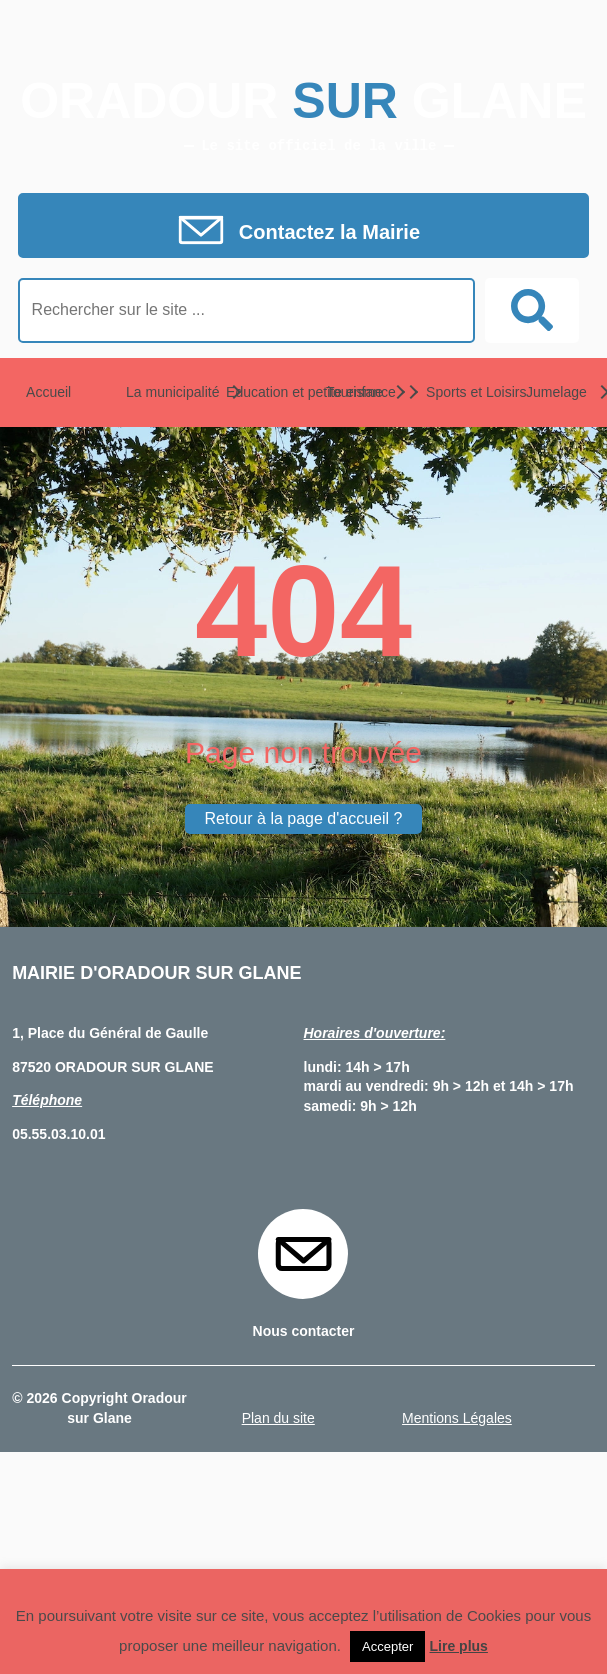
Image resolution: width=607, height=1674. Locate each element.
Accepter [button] (387, 1646)
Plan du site (278, 1418)
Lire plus (459, 1646)
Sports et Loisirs (456, 392)
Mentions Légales (457, 1418)
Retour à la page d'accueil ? (304, 818)
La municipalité (156, 392)
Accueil (48, 392)
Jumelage (556, 392)
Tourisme (354, 392)
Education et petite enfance (256, 392)
